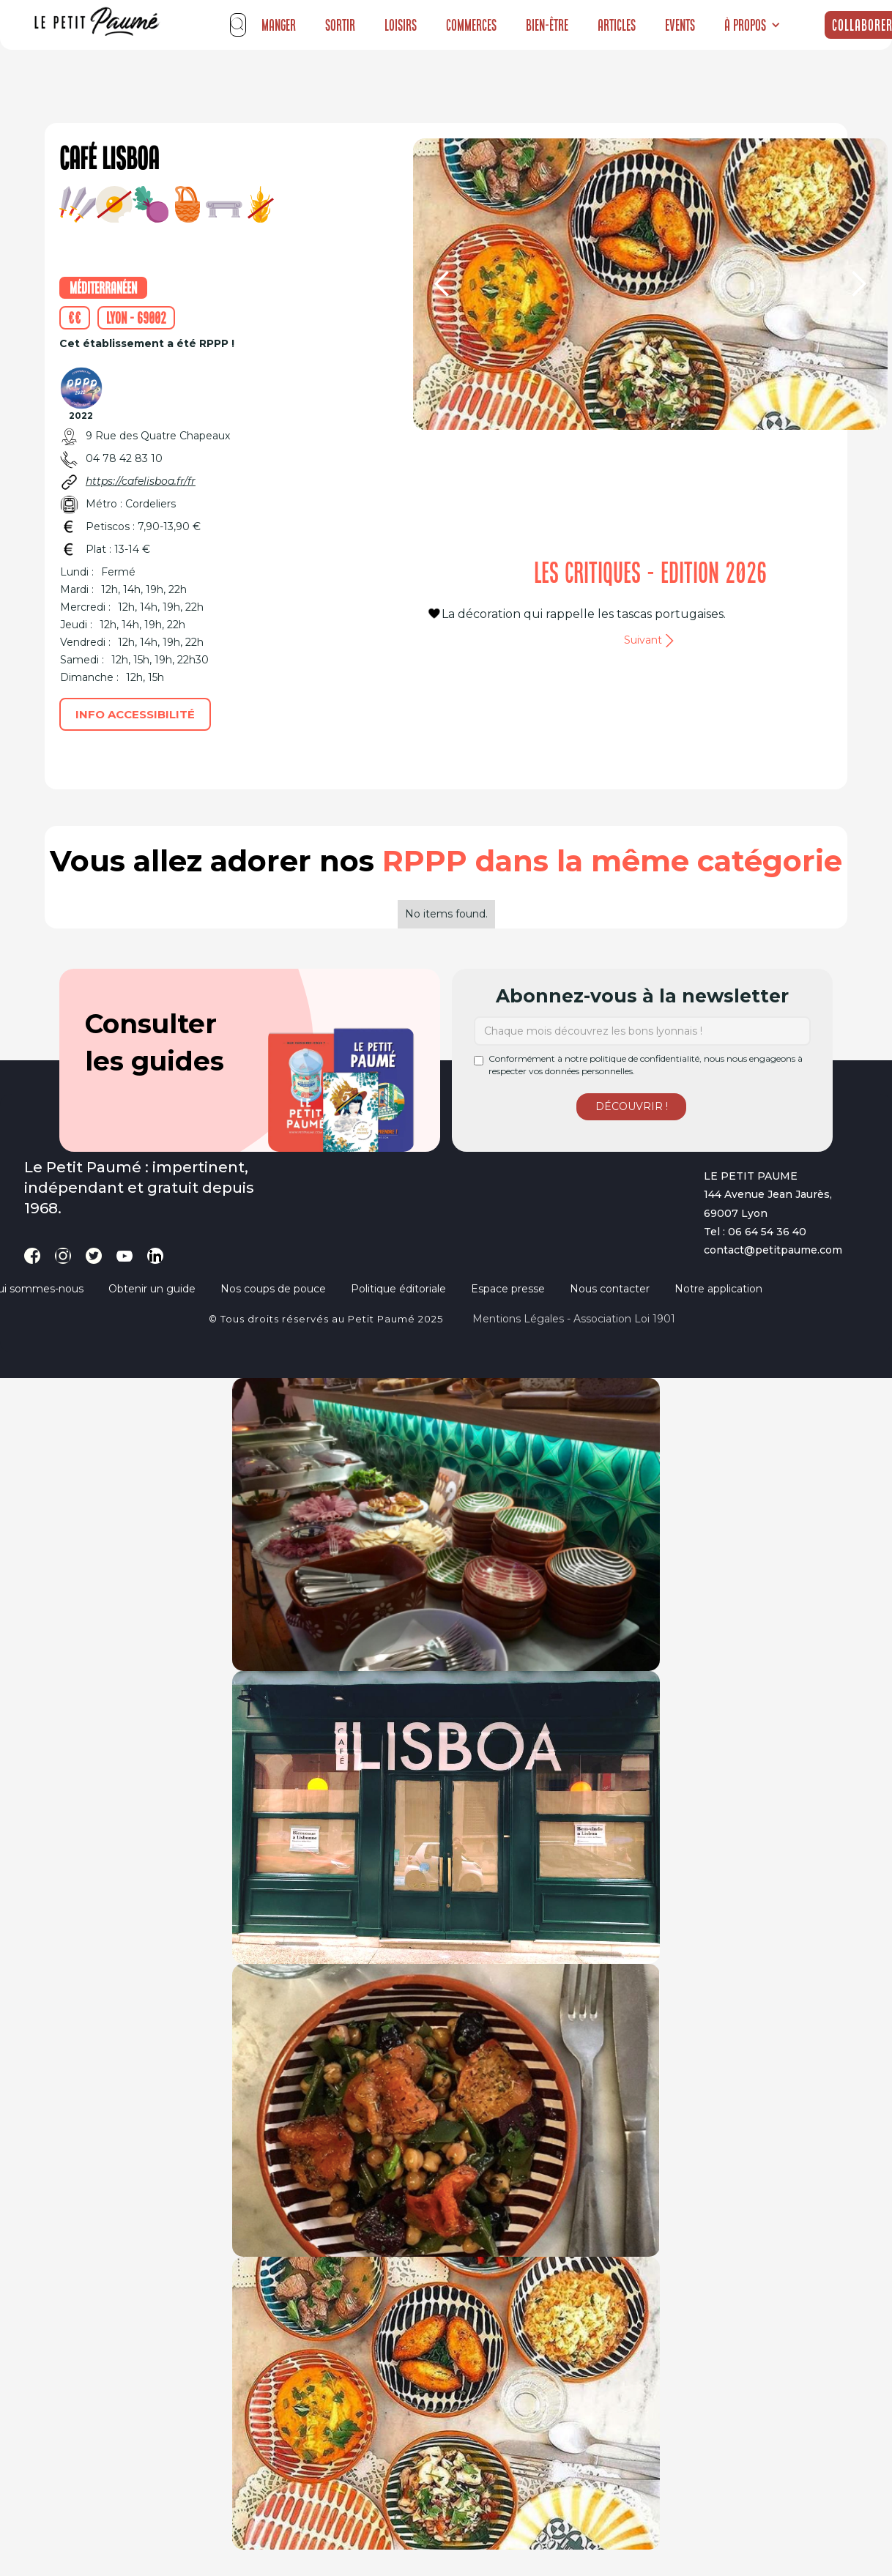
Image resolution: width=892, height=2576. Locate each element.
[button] (752, 25)
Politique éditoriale (398, 1288)
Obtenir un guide (152, 1288)
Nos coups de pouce (273, 1288)
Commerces (471, 25)
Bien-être (547, 25)
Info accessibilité (135, 714)
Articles (617, 25)
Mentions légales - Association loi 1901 (573, 1318)
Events (680, 25)
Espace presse (508, 1288)
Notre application (718, 1288)
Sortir (340, 25)
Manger (278, 25)
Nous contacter (610, 1288)
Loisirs (400, 25)
